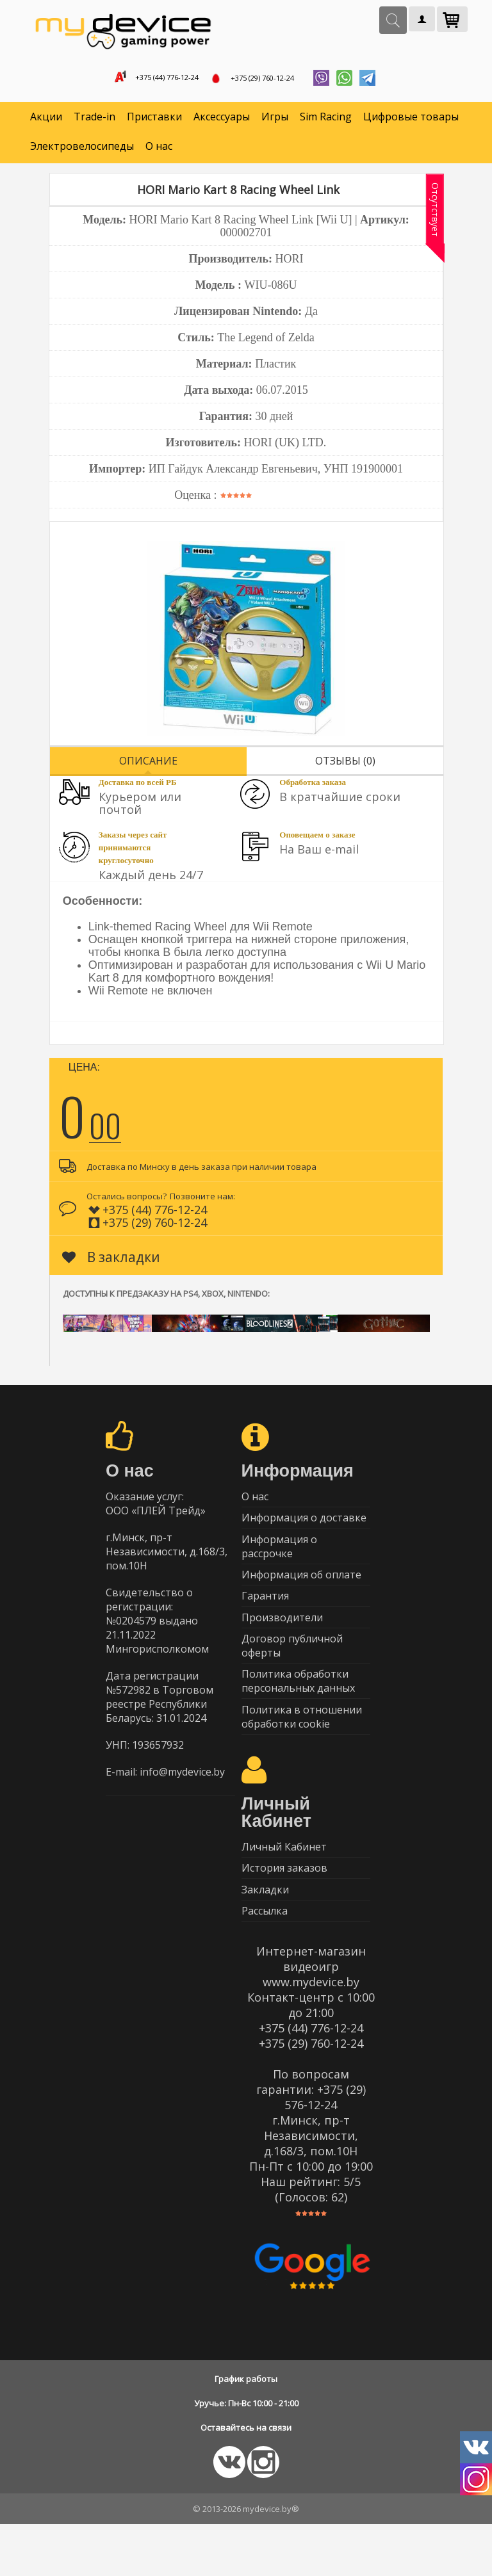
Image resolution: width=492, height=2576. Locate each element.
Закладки (265, 1936)
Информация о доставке (304, 1528)
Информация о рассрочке (279, 1560)
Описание (148, 765)
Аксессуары (221, 122)
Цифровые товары (411, 122)
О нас (158, 151)
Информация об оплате (301, 1592)
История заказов (284, 1911)
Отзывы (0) (345, 765)
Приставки (154, 122)
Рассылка (265, 1961)
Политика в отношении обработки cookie (302, 1752)
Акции (46, 122)
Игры (274, 122)
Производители (282, 1642)
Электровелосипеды (82, 151)
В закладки (111, 1261)
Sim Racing (326, 122)
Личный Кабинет (284, 1886)
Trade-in (94, 122)
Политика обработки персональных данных (298, 1713)
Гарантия (265, 1617)
